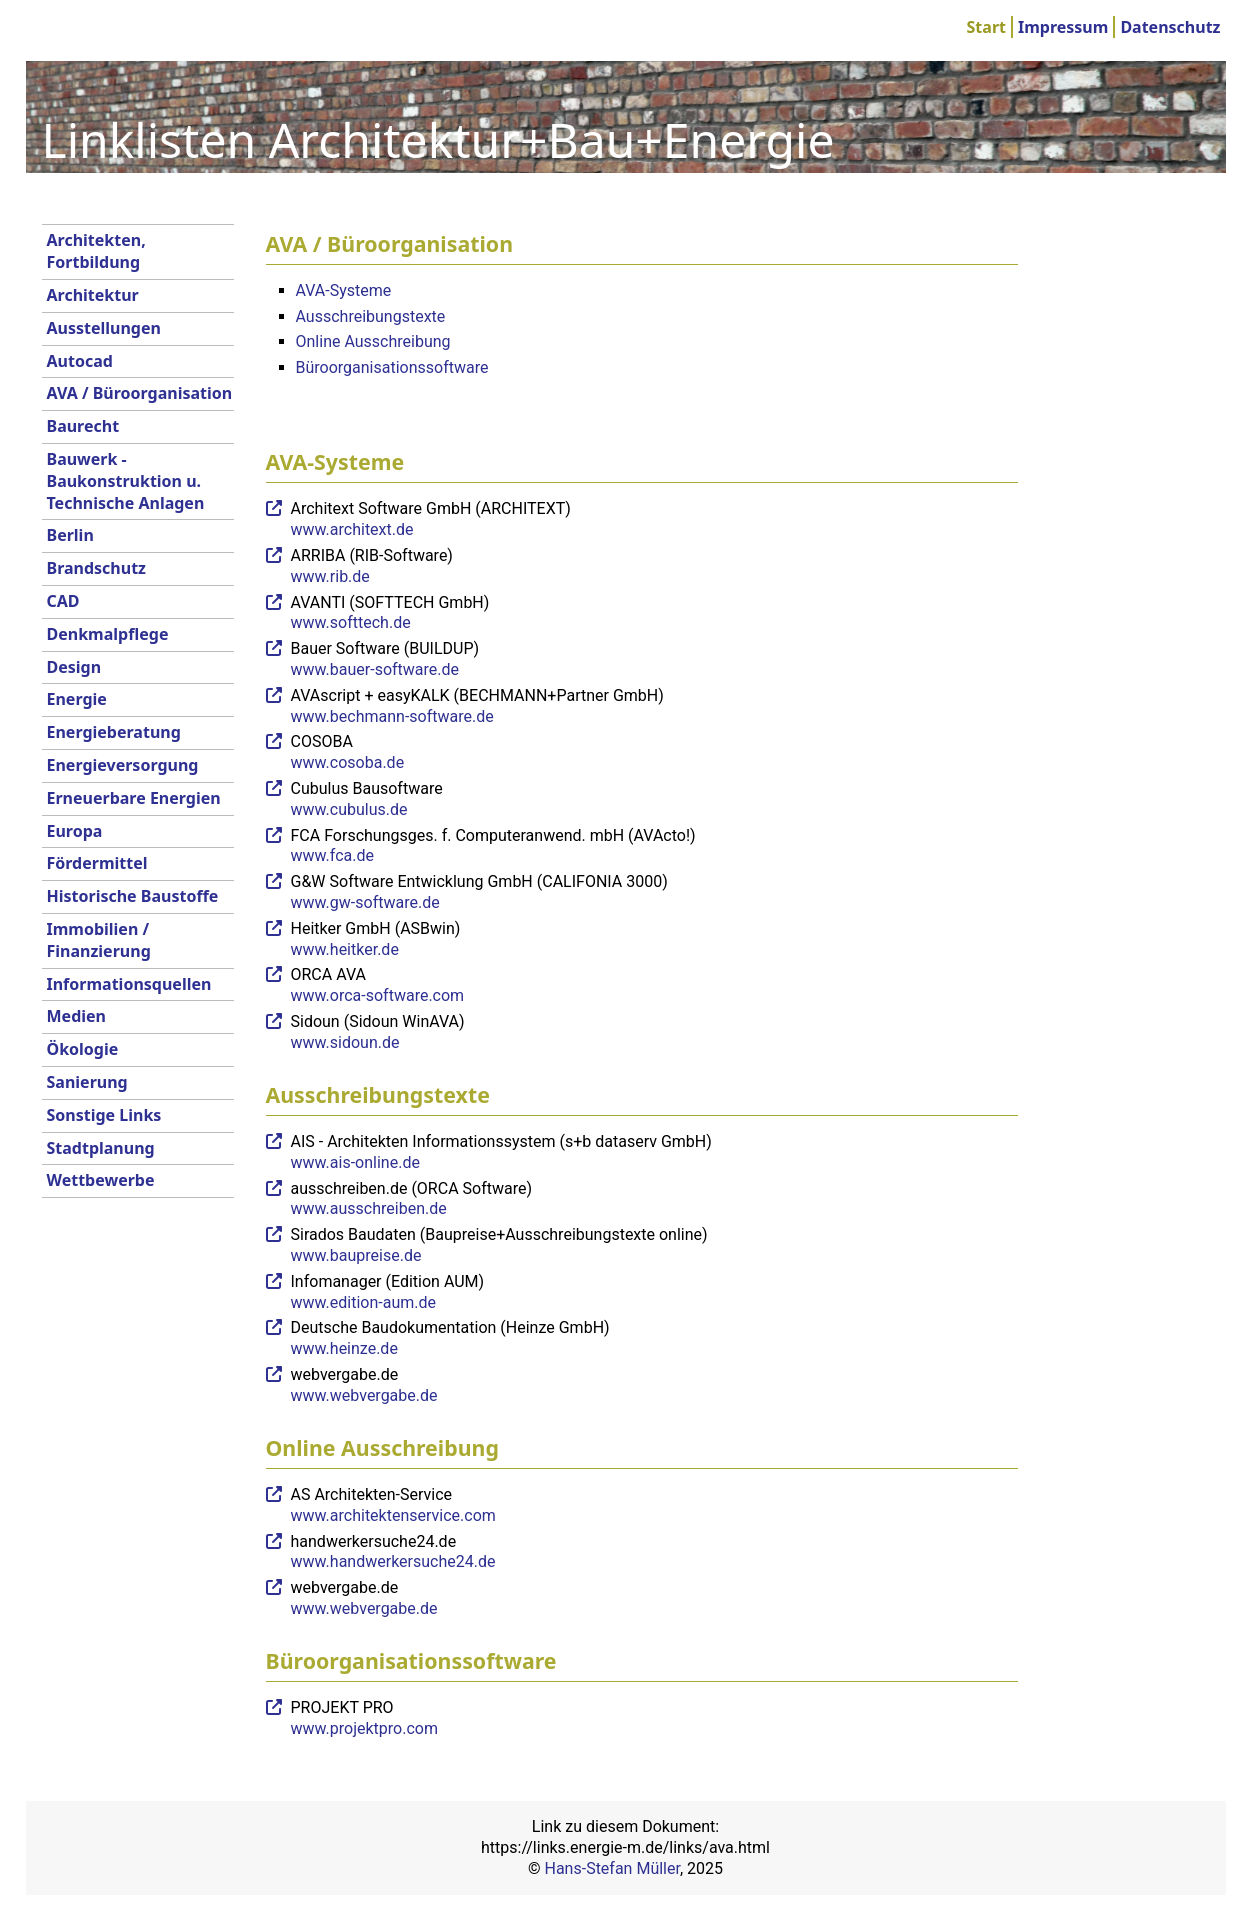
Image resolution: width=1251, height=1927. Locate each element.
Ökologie (83, 1049)
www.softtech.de (351, 622)
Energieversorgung (123, 765)
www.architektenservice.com (393, 1515)
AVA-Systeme (344, 290)
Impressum (1063, 27)
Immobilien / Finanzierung (99, 940)
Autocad (80, 361)
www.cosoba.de (348, 762)
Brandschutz (97, 568)
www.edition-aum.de (364, 1302)
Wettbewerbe (101, 1180)
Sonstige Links (104, 1115)
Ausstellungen (104, 328)
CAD (63, 601)
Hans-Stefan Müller (612, 1868)
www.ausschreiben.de (369, 1208)
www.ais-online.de (355, 1162)
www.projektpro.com (364, 1728)
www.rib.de (330, 576)
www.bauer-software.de (375, 669)
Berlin (70, 535)
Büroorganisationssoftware (392, 367)
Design (74, 667)
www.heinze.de (344, 1348)
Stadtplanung (101, 1148)
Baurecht (83, 426)
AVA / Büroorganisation (140, 393)
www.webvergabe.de (364, 1395)
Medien (77, 1016)
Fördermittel (97, 863)
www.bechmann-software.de (392, 716)
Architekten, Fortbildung (96, 251)
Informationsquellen (129, 984)
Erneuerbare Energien (134, 798)
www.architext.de (352, 529)
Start (986, 27)
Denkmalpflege (108, 634)
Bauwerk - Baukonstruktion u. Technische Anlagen (126, 481)
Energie (77, 699)
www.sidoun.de (345, 1042)
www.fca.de (333, 855)
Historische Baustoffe (133, 896)
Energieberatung (114, 732)
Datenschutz (1170, 27)
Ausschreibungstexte (371, 316)
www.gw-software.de (365, 902)
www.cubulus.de (349, 809)
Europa (75, 831)
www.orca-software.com (378, 995)
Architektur (93, 295)
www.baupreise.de (356, 1255)
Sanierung (87, 1082)
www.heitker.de (345, 949)
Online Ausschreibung (373, 341)
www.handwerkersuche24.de (393, 1561)
